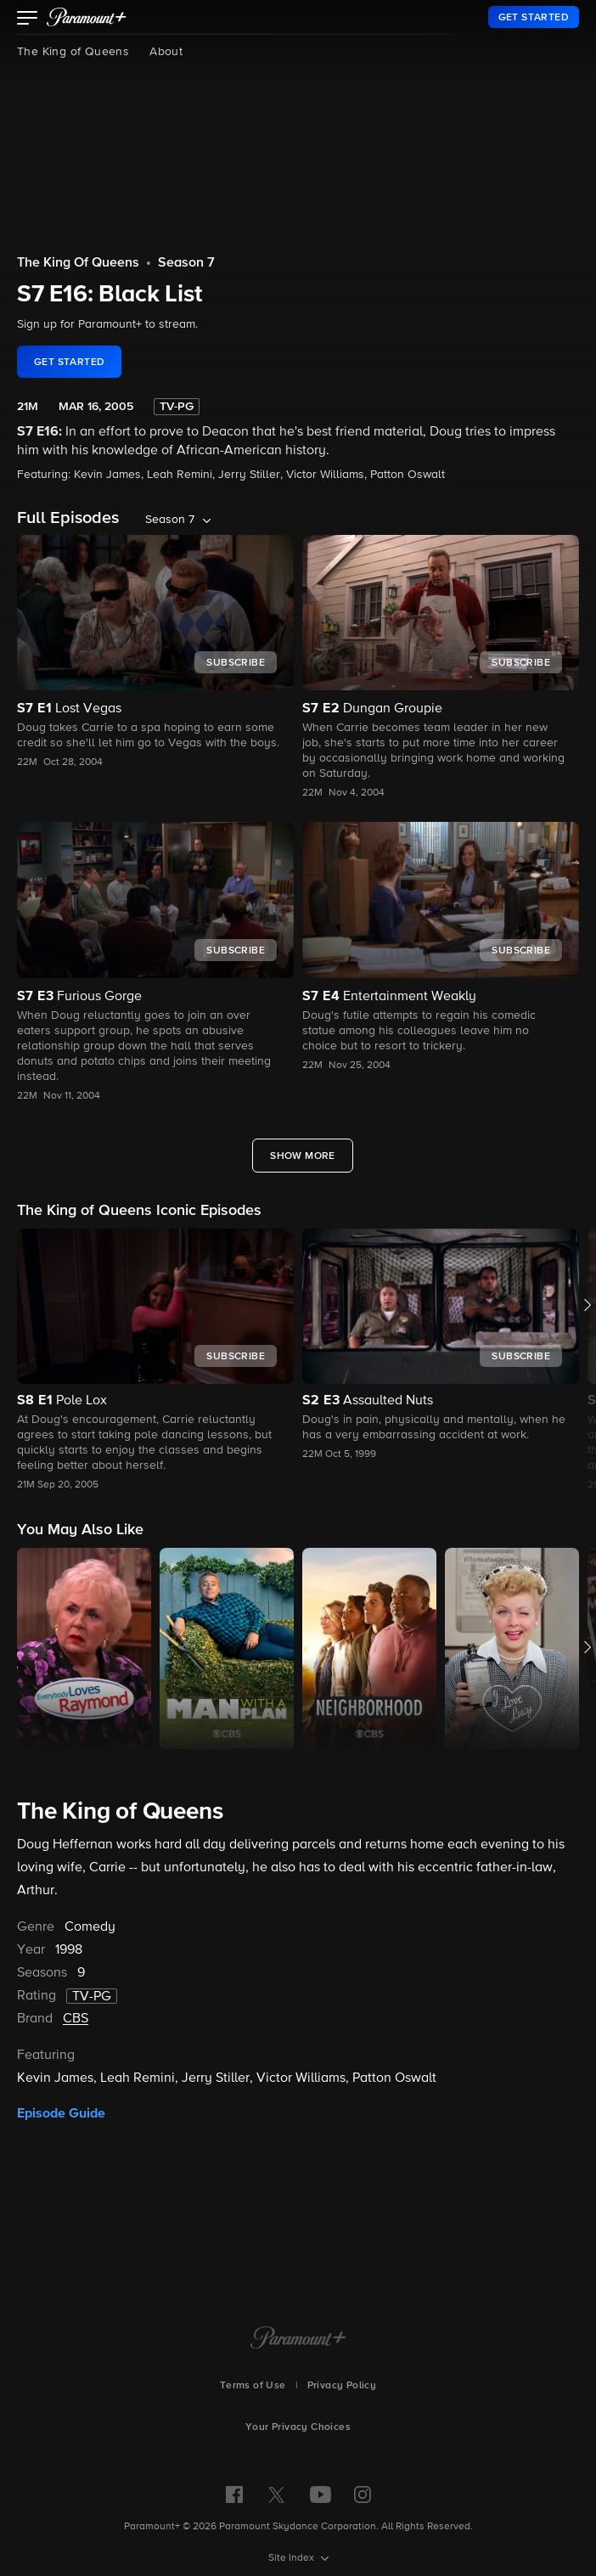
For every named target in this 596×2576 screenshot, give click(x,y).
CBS (75, 2019)
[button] (27, 19)
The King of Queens (73, 52)
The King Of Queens (78, 263)
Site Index (292, 2558)
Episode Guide (61, 2113)
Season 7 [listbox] (169, 520)
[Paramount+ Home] (298, 2339)
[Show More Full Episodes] (302, 1156)
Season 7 (186, 263)
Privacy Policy (342, 2386)
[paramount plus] (87, 17)
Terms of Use (253, 2386)
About (166, 52)
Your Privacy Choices (298, 2427)
